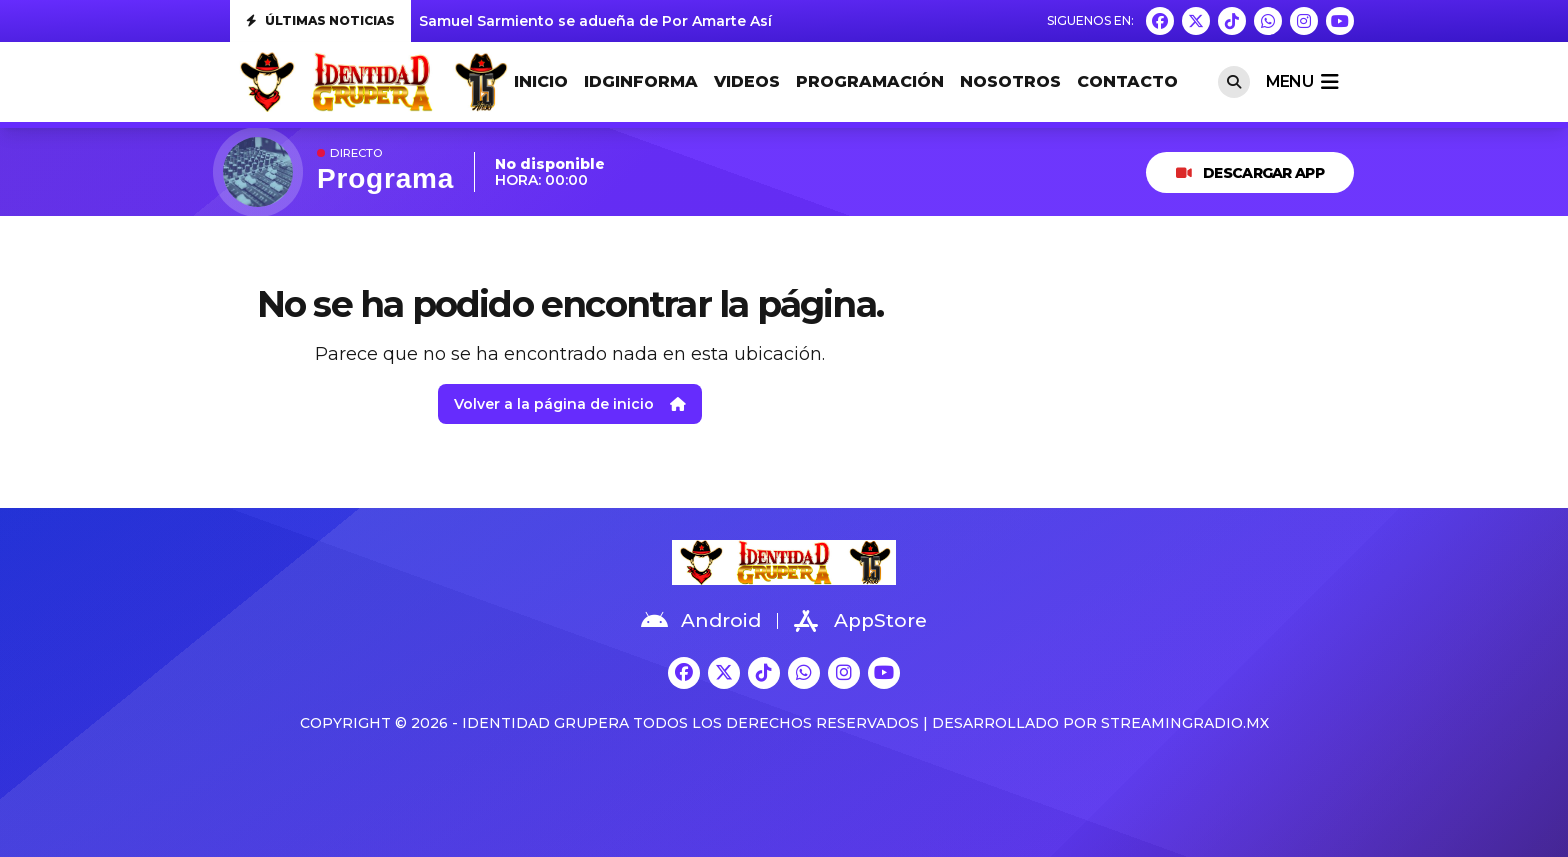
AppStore (860, 621)
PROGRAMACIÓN (870, 81)
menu (1302, 82)
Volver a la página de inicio (570, 404)
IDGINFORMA (641, 81)
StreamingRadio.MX (1185, 723)
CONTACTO (1127, 81)
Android (701, 621)
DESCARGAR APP (1250, 173)
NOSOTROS (1010, 81)
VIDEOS (747, 81)
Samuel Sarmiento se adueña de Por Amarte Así (595, 21)
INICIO (541, 81)
